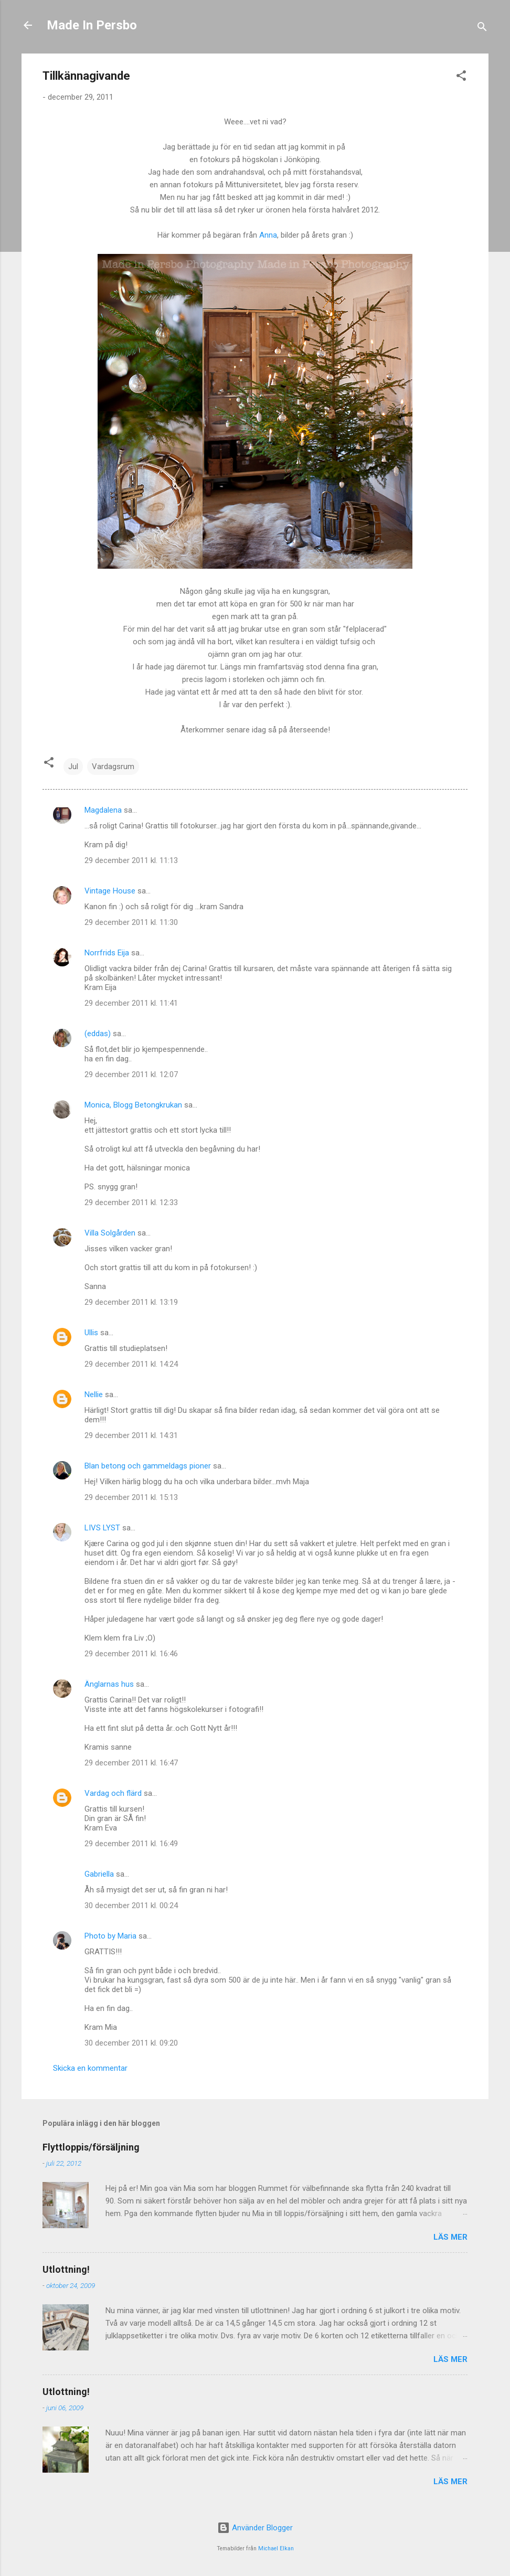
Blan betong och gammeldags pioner (147, 1466)
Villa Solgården (109, 1233)
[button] (461, 77)
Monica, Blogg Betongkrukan (133, 1105)
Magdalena (103, 810)
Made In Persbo (92, 25)
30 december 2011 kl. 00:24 (131, 1905)
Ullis (91, 1332)
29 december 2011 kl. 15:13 (131, 1497)
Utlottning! (66, 2269)
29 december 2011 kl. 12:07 (131, 1074)
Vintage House (109, 891)
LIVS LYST (102, 1527)
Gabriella (99, 1874)
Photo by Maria (110, 1936)
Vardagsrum (113, 766)
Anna (268, 235)
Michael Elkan (276, 2548)
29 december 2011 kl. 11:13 (131, 860)
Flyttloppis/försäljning (91, 2147)
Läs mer (450, 2237)
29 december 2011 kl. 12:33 (131, 1202)
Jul (73, 766)
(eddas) (98, 1033)
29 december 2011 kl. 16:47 (131, 1763)
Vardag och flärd (113, 1793)
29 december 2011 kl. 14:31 (131, 1435)
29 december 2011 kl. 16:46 (131, 1653)
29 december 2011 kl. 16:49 (131, 1843)
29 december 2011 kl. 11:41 (131, 1003)
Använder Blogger (255, 2527)
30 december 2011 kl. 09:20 (131, 2043)
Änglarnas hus (109, 1684)
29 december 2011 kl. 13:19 (131, 1302)
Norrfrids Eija (106, 952)
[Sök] (482, 29)
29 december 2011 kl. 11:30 (131, 922)
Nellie (93, 1394)
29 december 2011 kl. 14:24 (131, 1364)
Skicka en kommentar (90, 2068)
